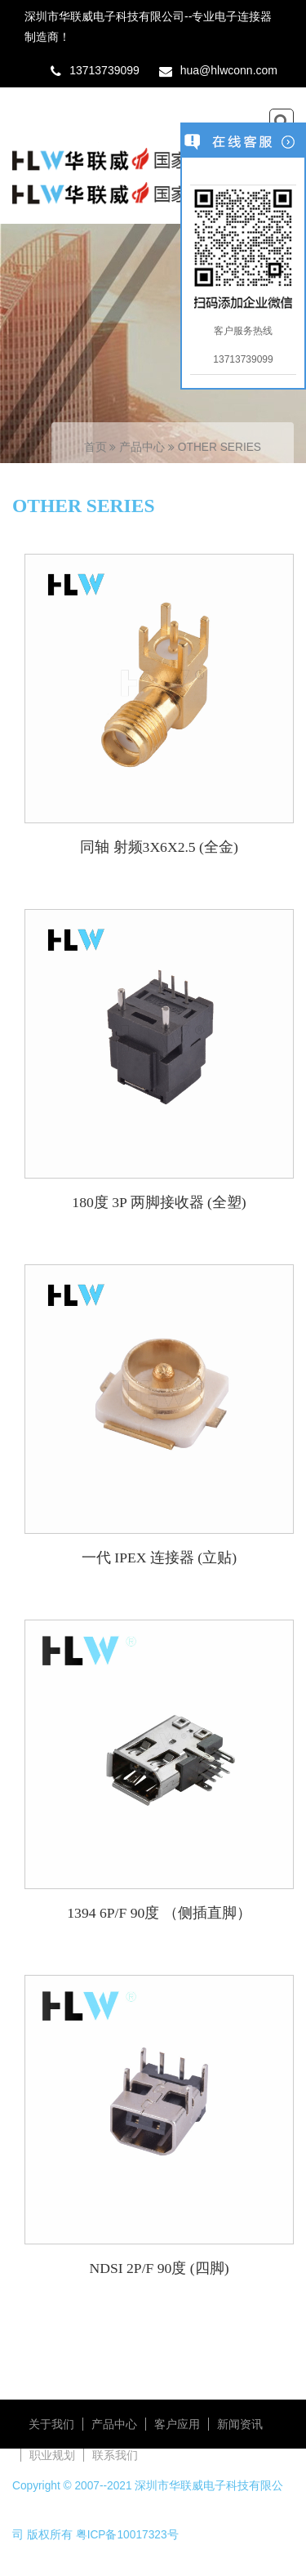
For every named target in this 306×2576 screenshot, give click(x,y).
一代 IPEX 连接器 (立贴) (159, 1557)
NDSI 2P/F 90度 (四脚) (158, 2268)
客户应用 (177, 2424)
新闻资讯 (240, 2424)
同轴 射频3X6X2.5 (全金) (159, 847)
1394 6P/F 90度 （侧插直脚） (159, 1913)
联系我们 (115, 2455)
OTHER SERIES (219, 447)
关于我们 (51, 2424)
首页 (95, 447)
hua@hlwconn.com (228, 70)
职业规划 (52, 2455)
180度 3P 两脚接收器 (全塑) (159, 1202)
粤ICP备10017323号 (127, 2535)
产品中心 (143, 447)
